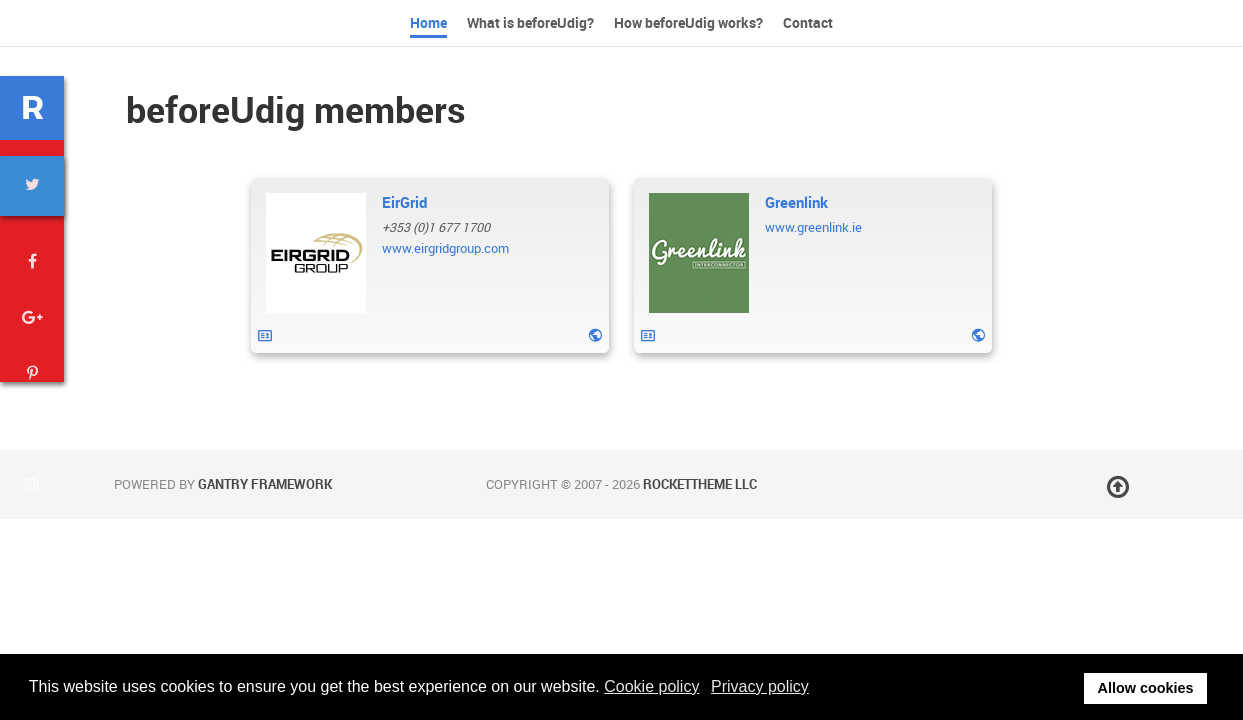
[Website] (595, 334)
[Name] (404, 202)
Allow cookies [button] (1146, 688)
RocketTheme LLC (700, 484)
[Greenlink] (699, 253)
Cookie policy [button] (651, 686)
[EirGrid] (316, 253)
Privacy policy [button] (760, 686)
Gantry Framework (265, 484)
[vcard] (265, 335)
